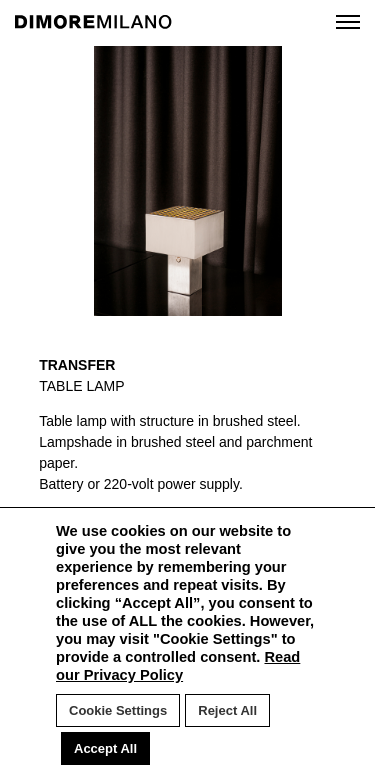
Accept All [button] (105, 748)
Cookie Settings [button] (118, 710)
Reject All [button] (227, 710)
